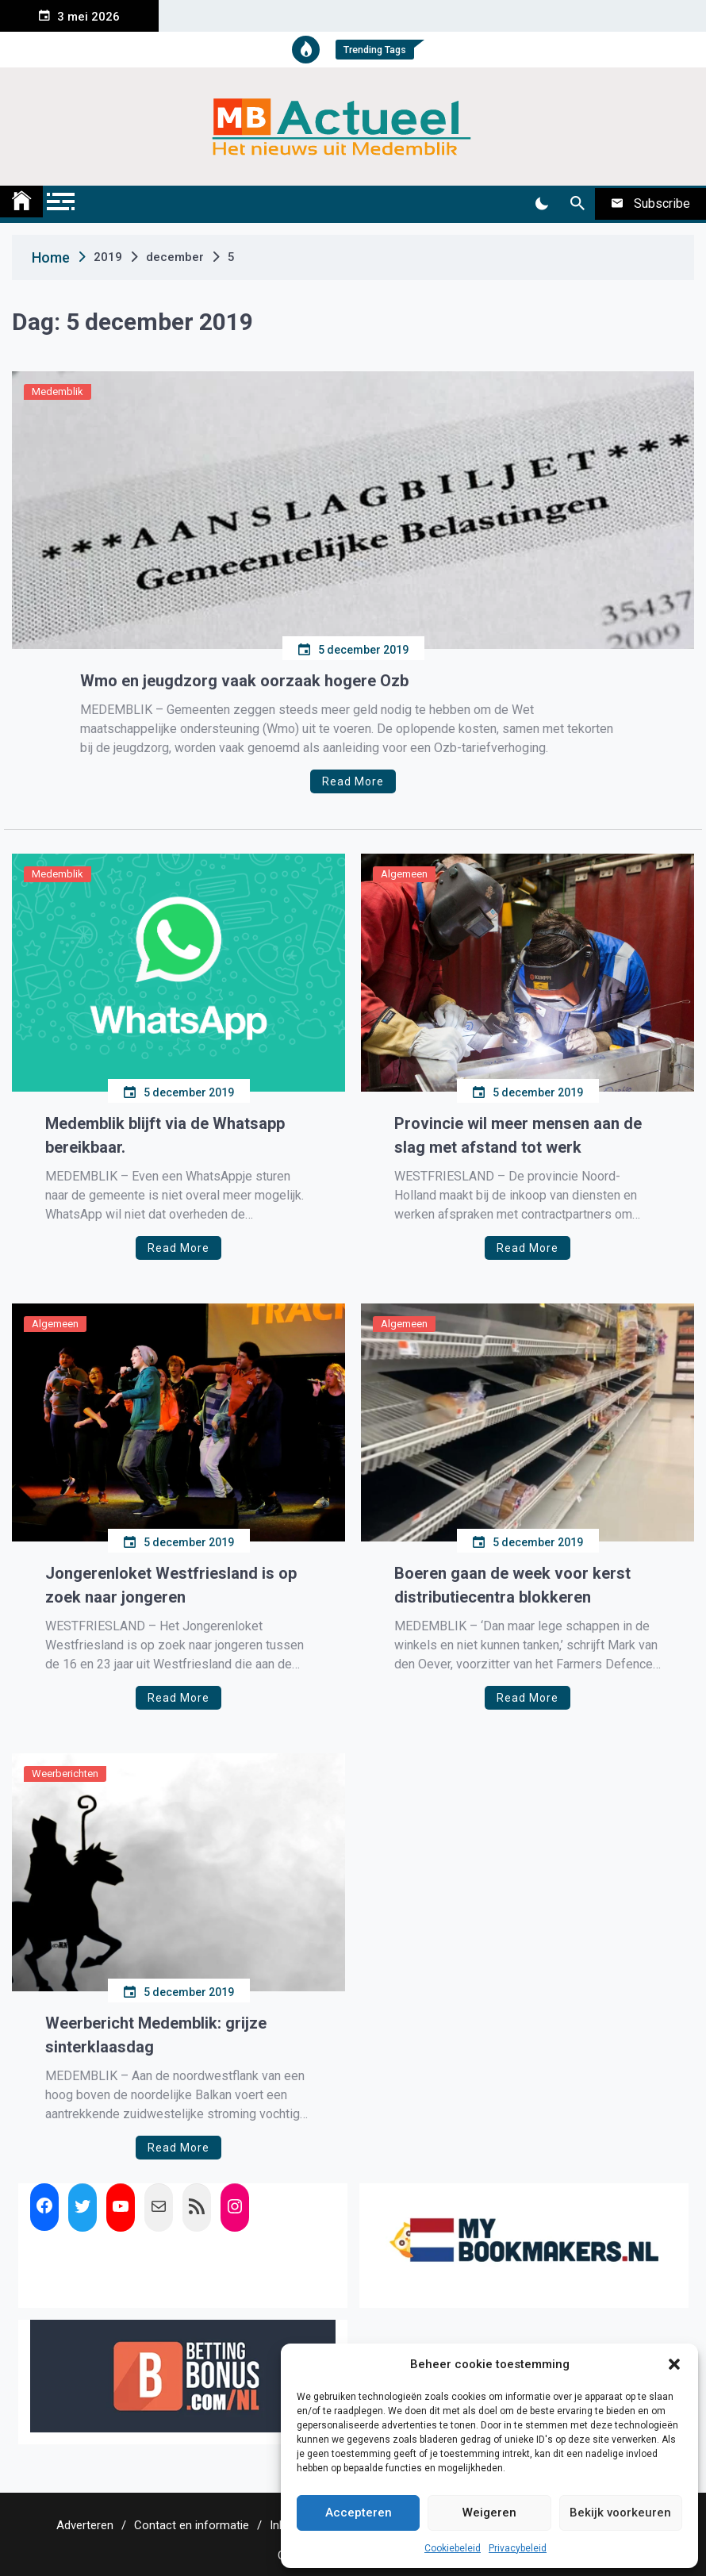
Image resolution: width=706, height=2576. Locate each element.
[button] (674, 2364)
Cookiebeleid (452, 2548)
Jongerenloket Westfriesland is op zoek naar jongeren (171, 1585)
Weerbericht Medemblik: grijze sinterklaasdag (156, 2035)
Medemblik (57, 391)
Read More (353, 781)
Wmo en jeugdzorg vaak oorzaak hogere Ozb (244, 680)
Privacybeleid (518, 2548)
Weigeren (489, 2512)
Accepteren (358, 2512)
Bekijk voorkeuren (620, 2512)
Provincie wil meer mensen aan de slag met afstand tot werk (518, 1135)
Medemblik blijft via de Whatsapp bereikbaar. (165, 1135)
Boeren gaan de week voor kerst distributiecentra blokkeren (512, 1585)
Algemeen (404, 874)
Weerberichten (65, 1773)
